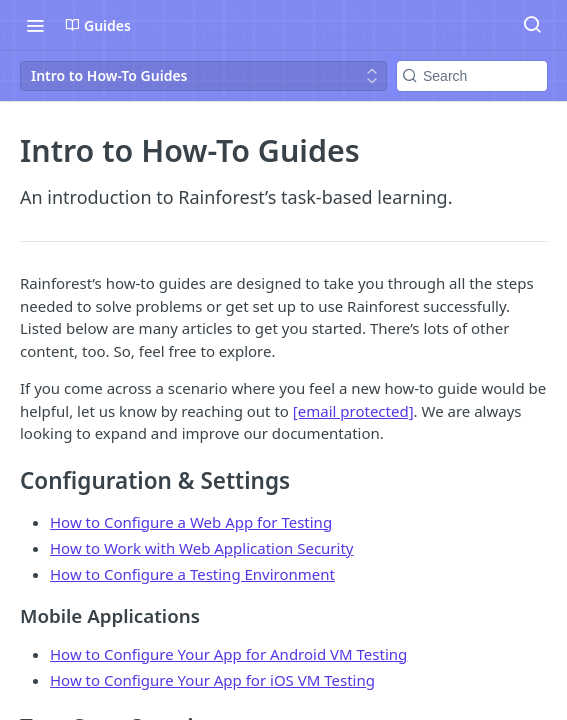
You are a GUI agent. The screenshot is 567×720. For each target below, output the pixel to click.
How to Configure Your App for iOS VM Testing (212, 680)
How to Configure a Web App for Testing (191, 522)
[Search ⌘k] (532, 25)
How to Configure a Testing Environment (192, 574)
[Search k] (472, 76)
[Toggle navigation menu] (35, 25)
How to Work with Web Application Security (202, 548)
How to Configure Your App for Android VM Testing (228, 654)
